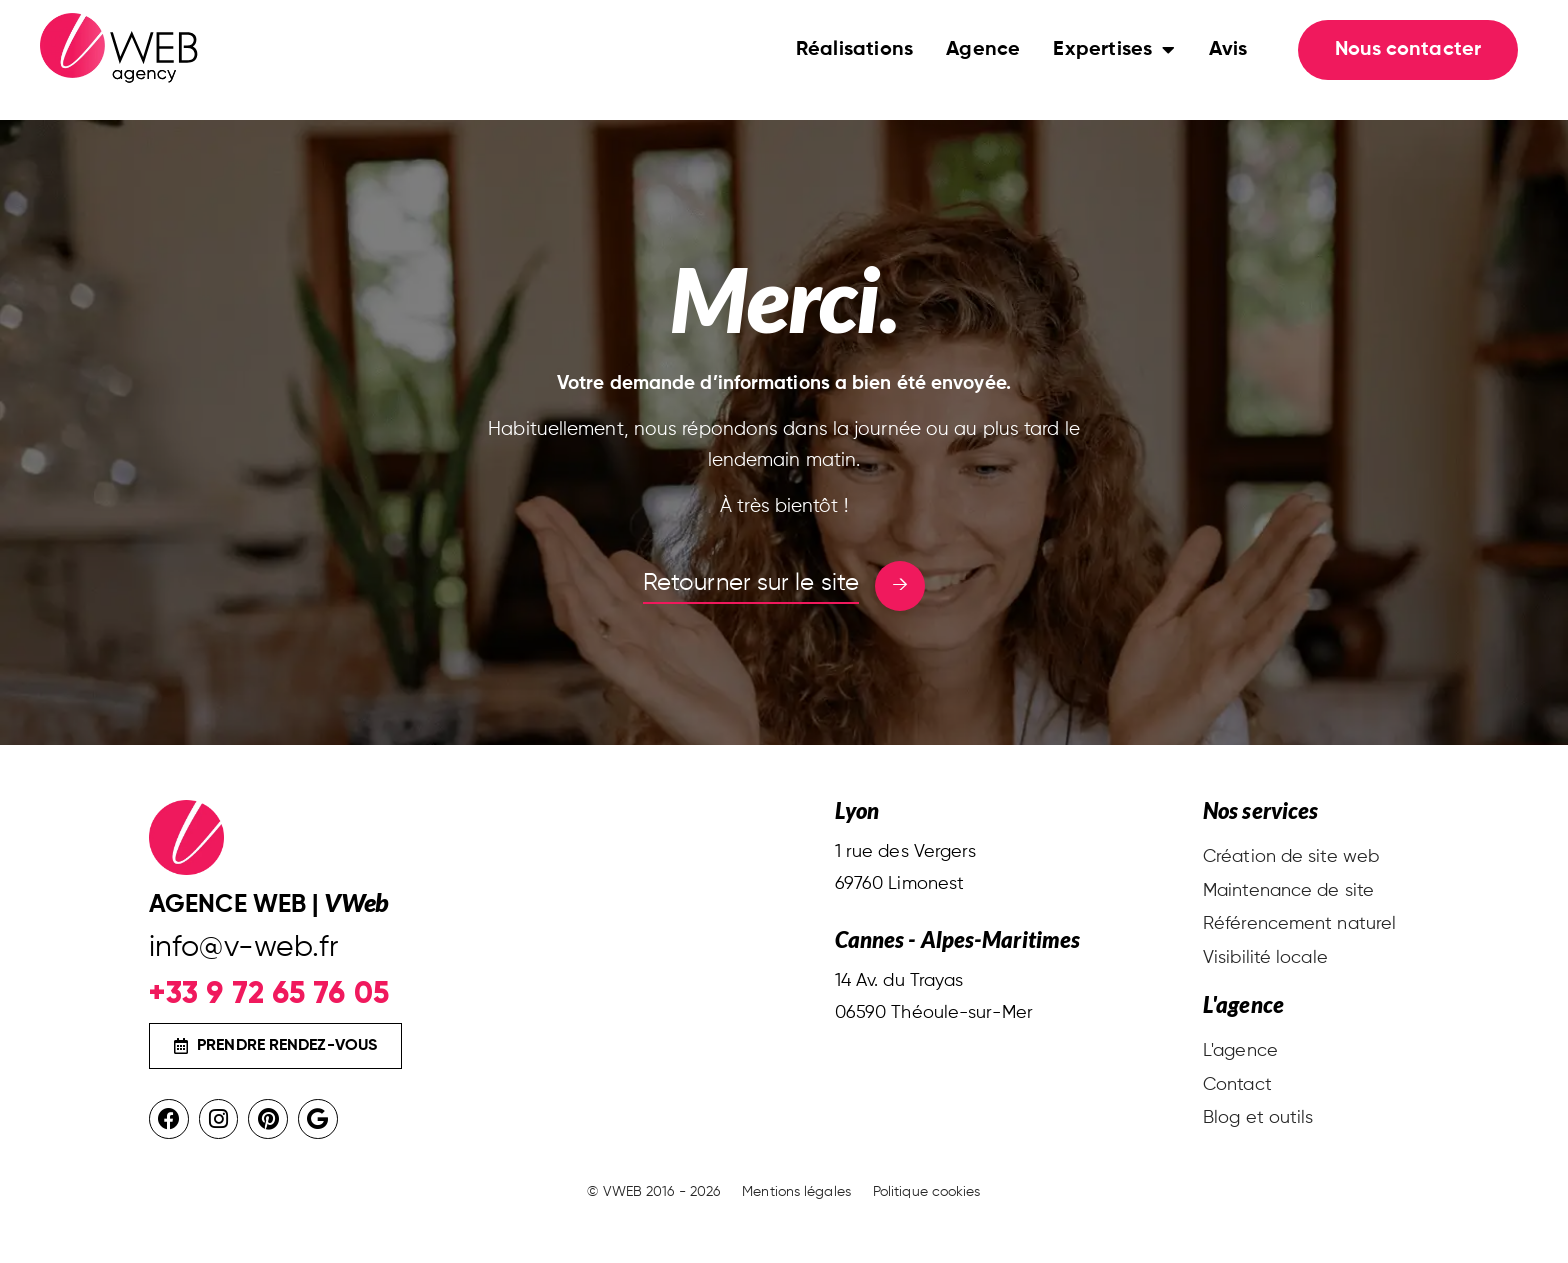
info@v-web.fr (243, 948)
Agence (983, 70)
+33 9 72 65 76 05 (269, 992)
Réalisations (854, 70)
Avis (1228, 70)
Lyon (857, 810)
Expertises (1114, 70)
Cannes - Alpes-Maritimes (957, 939)
